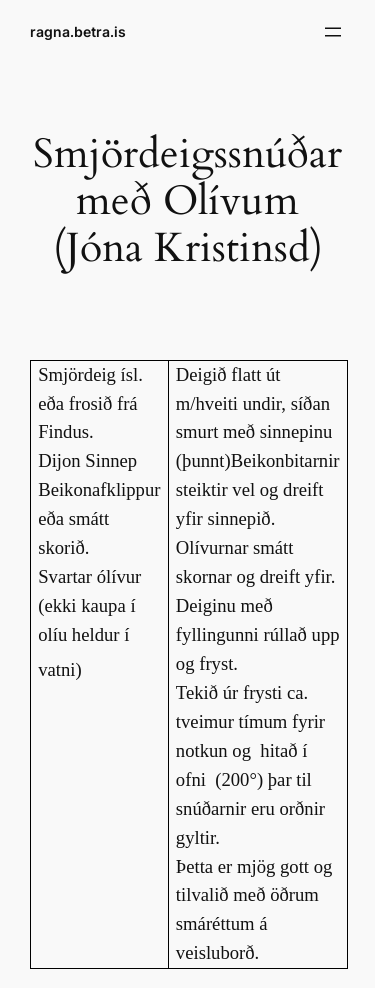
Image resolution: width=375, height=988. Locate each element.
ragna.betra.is (78, 31)
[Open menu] (333, 32)
